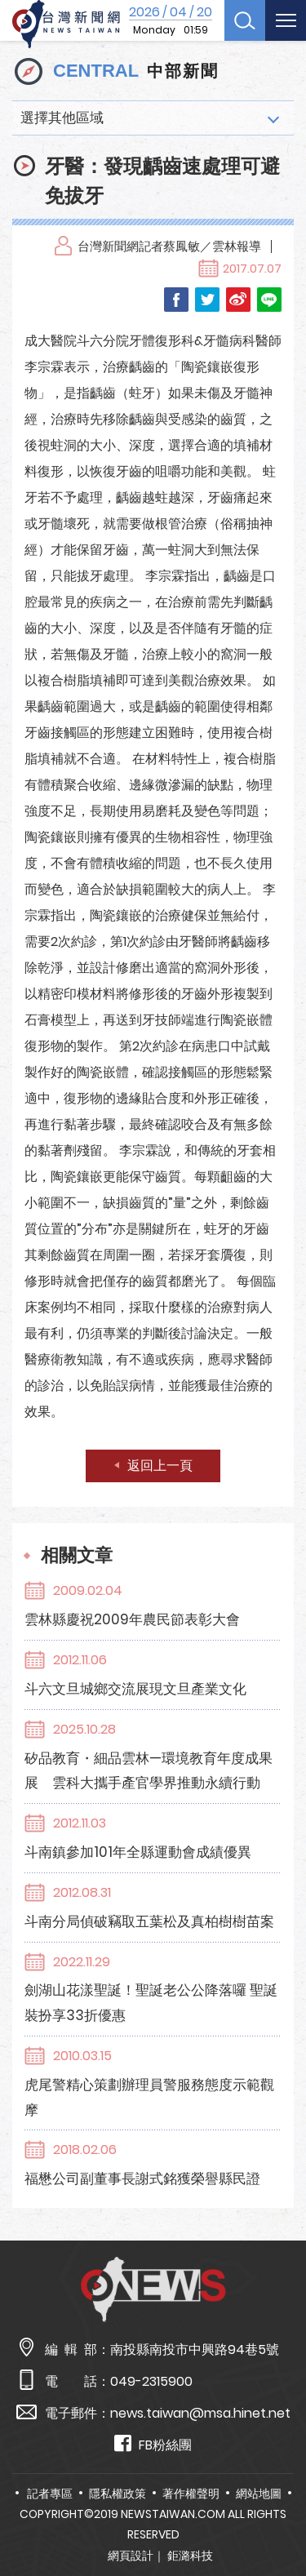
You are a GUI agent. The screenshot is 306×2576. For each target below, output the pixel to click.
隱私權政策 (117, 2493)
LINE (269, 299)
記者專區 (50, 2493)
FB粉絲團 (153, 2444)
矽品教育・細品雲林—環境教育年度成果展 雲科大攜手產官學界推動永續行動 (148, 1770)
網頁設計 (130, 2555)
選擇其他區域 (62, 117)
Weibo (238, 299)
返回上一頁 (160, 1465)
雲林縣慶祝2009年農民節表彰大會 (132, 1619)
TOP (280, 2516)
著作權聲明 (191, 2493)
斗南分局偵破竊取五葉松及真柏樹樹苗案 (149, 1921)
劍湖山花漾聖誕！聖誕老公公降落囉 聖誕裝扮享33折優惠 (150, 2002)
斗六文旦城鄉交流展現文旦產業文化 (135, 1689)
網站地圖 (259, 2493)
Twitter (207, 299)
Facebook (176, 299)
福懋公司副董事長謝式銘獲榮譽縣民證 (142, 2178)
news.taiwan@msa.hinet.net (200, 2413)
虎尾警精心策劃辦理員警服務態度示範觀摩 (149, 2097)
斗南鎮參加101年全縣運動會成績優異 (137, 1852)
